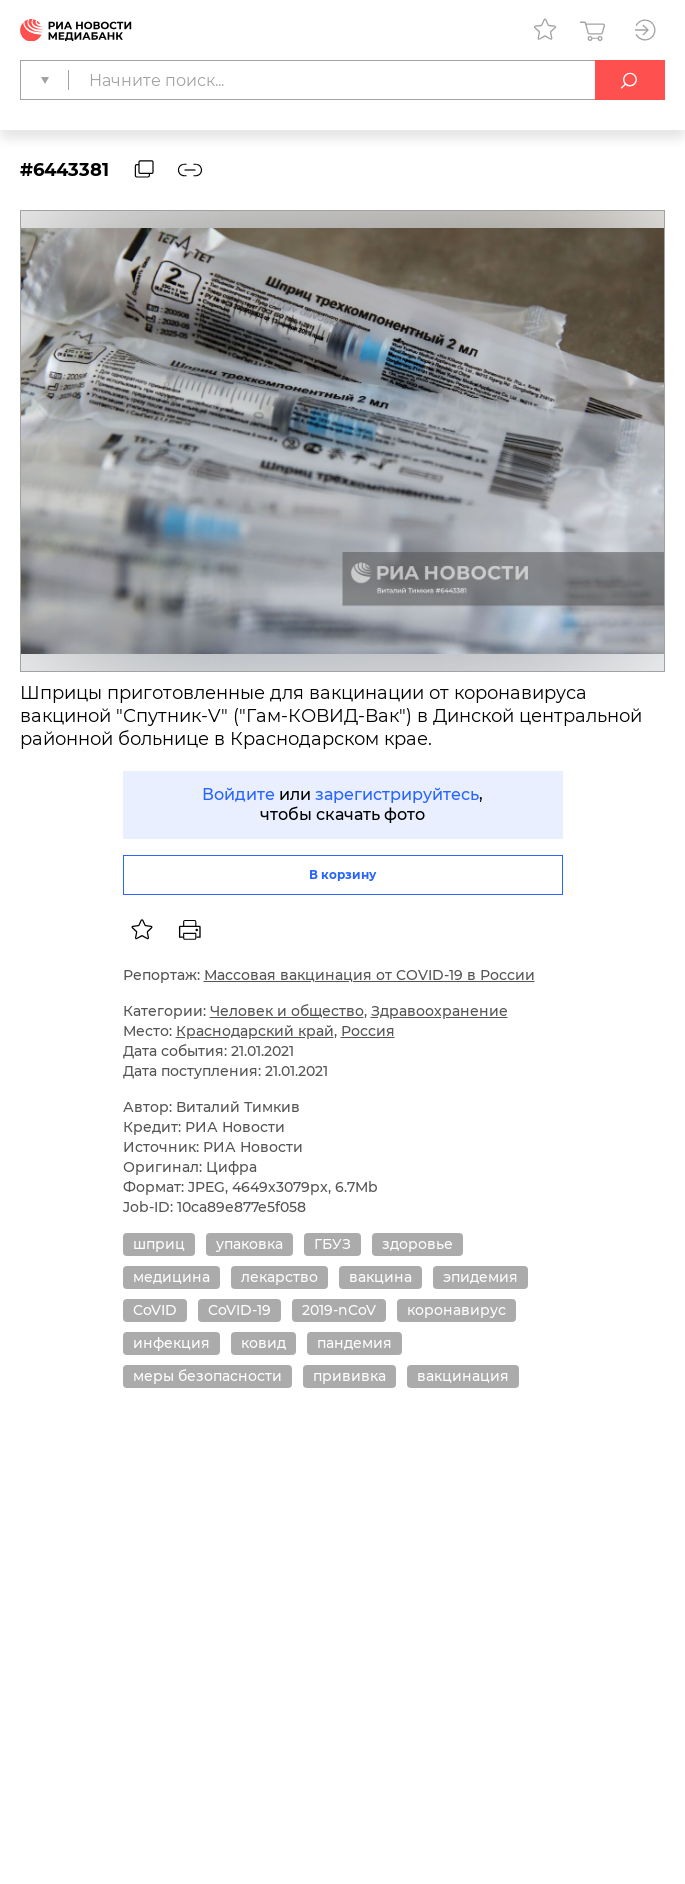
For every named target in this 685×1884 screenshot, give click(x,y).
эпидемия (480, 1277)
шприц (159, 1244)
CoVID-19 (239, 1310)
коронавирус (456, 1310)
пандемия (354, 1343)
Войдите (238, 794)
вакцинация (463, 1376)
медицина (171, 1277)
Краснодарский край (255, 1031)
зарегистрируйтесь (397, 794)
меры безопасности (207, 1376)
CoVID (155, 1310)
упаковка (249, 1244)
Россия (368, 1031)
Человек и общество (287, 1011)
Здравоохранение (439, 1011)
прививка (349, 1376)
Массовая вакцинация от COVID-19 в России (369, 975)
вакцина (380, 1277)
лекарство (279, 1277)
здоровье (417, 1244)
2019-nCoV (339, 1310)
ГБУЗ (332, 1244)
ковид (263, 1343)
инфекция (171, 1343)
